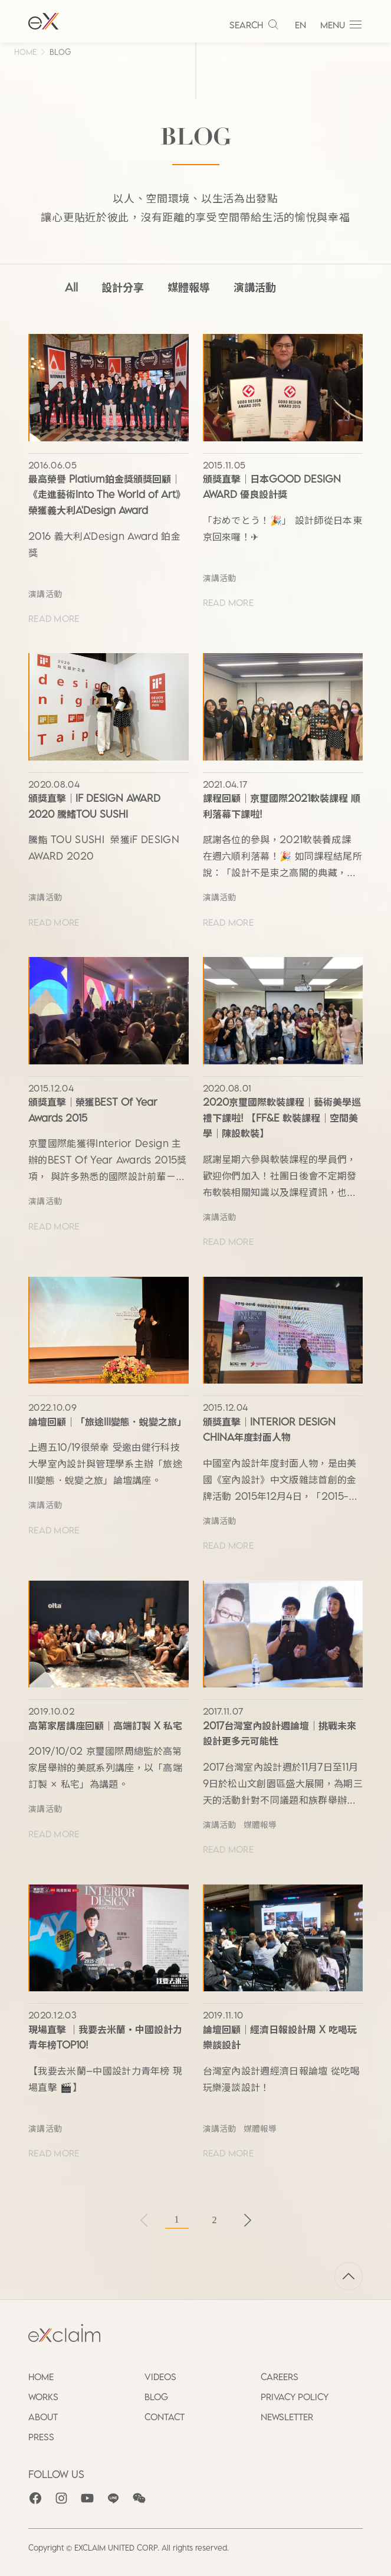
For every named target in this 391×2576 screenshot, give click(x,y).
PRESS (41, 2436)
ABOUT (43, 2416)
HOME (25, 52)
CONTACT (164, 2416)
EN (300, 24)
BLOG (60, 52)
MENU (341, 25)
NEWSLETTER (287, 2416)
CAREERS (279, 2376)
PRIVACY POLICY (294, 2396)
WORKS (43, 2396)
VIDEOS (160, 2376)
